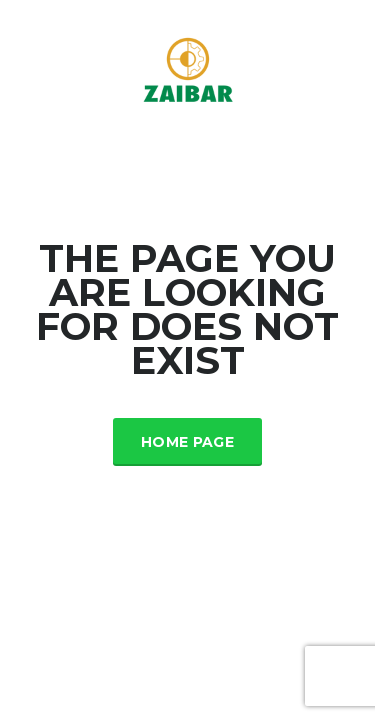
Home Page (187, 442)
